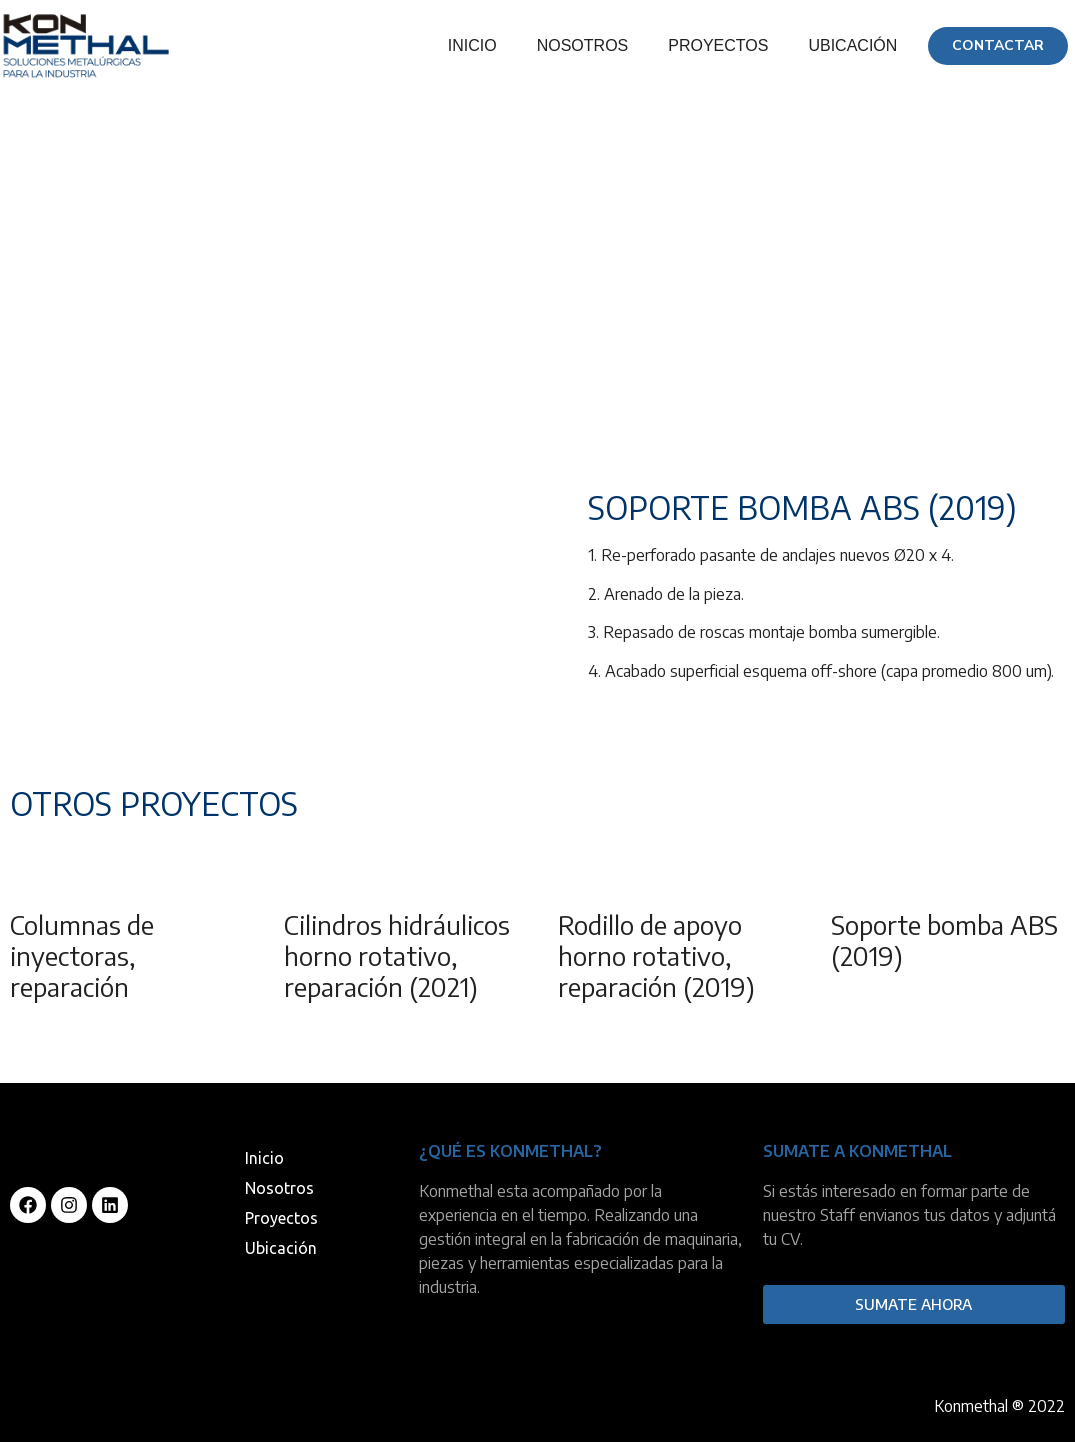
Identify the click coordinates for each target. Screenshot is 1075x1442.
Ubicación (852, 45)
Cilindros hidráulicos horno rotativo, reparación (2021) (397, 955)
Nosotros (583, 45)
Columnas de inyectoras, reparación (82, 955)
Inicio (472, 45)
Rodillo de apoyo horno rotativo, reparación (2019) (656, 955)
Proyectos (718, 45)
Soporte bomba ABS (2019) (944, 940)
